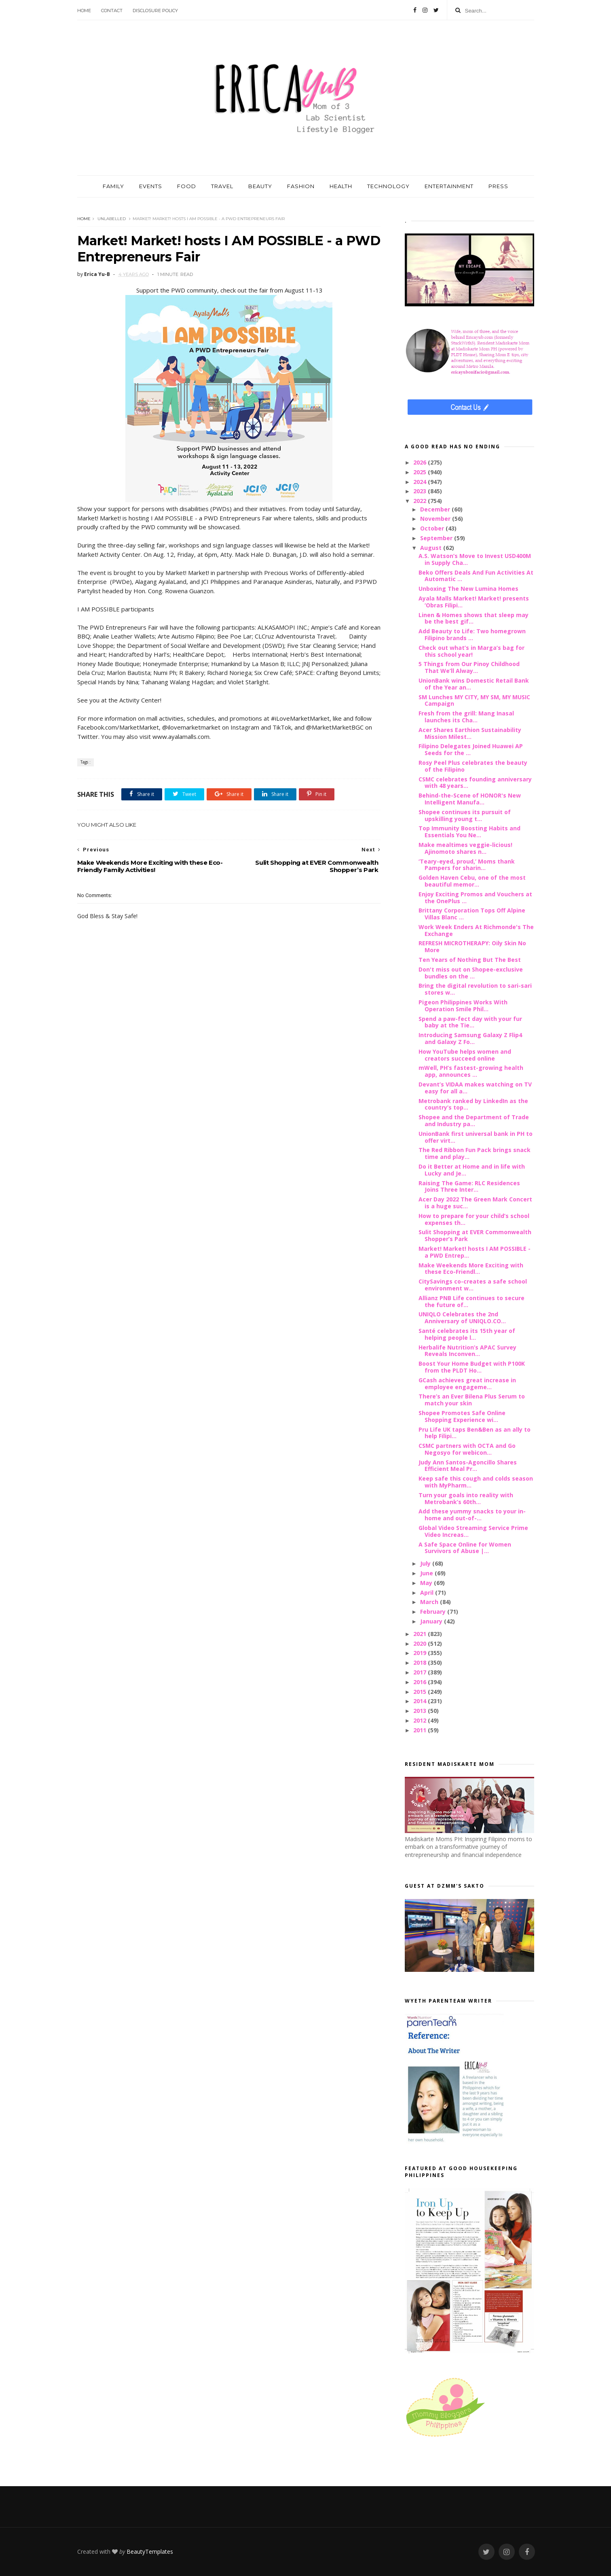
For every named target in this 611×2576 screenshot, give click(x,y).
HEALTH (341, 186)
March (430, 1602)
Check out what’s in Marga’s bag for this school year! (471, 651)
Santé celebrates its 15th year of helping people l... (467, 1334)
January (432, 1621)
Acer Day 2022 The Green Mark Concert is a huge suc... (475, 1202)
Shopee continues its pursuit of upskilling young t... (465, 815)
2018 (420, 1662)
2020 (420, 1643)
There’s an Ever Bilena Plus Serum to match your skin (472, 1399)
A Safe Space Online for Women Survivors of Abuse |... (465, 1548)
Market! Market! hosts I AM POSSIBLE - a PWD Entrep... (475, 1252)
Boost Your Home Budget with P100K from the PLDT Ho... (472, 1367)
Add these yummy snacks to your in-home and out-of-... (472, 1514)
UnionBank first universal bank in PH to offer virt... (476, 1137)
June (427, 1573)
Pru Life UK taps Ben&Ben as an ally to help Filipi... (475, 1433)
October (433, 528)
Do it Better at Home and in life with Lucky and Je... (472, 1170)
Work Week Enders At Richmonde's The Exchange (476, 930)
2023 (420, 491)
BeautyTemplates (150, 2551)
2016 (420, 1682)
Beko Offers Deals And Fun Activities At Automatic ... (476, 576)
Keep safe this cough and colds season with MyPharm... (476, 1482)
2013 (420, 1711)
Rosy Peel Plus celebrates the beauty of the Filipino (473, 766)
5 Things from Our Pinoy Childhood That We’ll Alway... (469, 667)
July (426, 1563)
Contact (112, 10)
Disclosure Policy (155, 10)
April (427, 1592)
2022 (420, 501)
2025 (420, 472)
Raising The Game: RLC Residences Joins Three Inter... (469, 1186)
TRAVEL (222, 186)
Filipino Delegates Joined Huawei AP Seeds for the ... (471, 749)
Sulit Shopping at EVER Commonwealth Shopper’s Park (475, 1235)
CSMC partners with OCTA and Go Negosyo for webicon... (467, 1449)
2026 (420, 462)
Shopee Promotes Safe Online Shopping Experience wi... (462, 1416)
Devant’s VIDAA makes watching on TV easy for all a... (475, 1087)
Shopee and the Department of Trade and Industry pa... (474, 1120)
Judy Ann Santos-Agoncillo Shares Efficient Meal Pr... (468, 1465)
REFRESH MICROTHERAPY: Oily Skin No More (472, 946)
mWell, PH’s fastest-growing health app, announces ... (471, 1071)
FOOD (186, 186)
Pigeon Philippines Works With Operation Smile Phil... (463, 1005)
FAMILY (113, 186)
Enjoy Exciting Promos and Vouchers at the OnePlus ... (475, 897)
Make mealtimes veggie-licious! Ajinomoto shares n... (465, 848)
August (431, 548)
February (433, 1611)
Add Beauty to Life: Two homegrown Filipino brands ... (472, 634)
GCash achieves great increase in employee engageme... (467, 1383)
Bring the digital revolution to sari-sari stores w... (475, 989)
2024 (420, 482)
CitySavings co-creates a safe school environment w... (473, 1284)
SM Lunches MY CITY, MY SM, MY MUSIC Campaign (474, 700)
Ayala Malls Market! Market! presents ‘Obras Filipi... (474, 601)
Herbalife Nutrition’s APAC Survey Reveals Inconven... (467, 1350)
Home (84, 10)
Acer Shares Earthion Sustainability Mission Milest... (470, 733)
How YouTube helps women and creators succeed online (465, 1055)
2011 (420, 1730)
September (437, 538)
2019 (420, 1653)
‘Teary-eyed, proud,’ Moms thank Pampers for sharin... (467, 864)
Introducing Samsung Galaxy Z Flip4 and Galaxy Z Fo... (470, 1038)
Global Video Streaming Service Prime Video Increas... (473, 1531)
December (436, 509)
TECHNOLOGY (388, 186)
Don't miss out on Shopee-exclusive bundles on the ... (471, 972)
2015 (420, 1691)
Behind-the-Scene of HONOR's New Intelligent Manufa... (470, 798)
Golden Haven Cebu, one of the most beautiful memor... (472, 881)
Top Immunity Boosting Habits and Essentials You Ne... (469, 831)
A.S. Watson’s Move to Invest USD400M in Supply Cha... (475, 559)
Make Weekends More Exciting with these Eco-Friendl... (471, 1268)
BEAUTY (260, 186)
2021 (420, 1634)
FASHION (301, 186)
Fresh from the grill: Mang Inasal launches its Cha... (466, 716)
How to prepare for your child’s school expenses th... (474, 1219)
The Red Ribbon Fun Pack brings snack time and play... (475, 1153)
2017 (420, 1672)
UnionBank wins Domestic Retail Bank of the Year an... (474, 684)
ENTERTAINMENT (449, 186)
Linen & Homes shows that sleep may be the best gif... (474, 618)
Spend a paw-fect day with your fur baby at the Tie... (470, 1022)
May (427, 1583)
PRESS (498, 186)
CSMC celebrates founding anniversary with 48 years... (475, 782)
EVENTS (150, 186)
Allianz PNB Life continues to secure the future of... (471, 1301)
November (436, 518)
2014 (420, 1701)
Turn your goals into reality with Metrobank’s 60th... (466, 1498)
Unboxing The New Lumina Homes (468, 588)
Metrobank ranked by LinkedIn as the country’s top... (473, 1104)
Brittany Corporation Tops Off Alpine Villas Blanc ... (472, 913)
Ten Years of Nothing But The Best (470, 959)
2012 (420, 1720)
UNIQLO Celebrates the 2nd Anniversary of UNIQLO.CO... (462, 1317)
